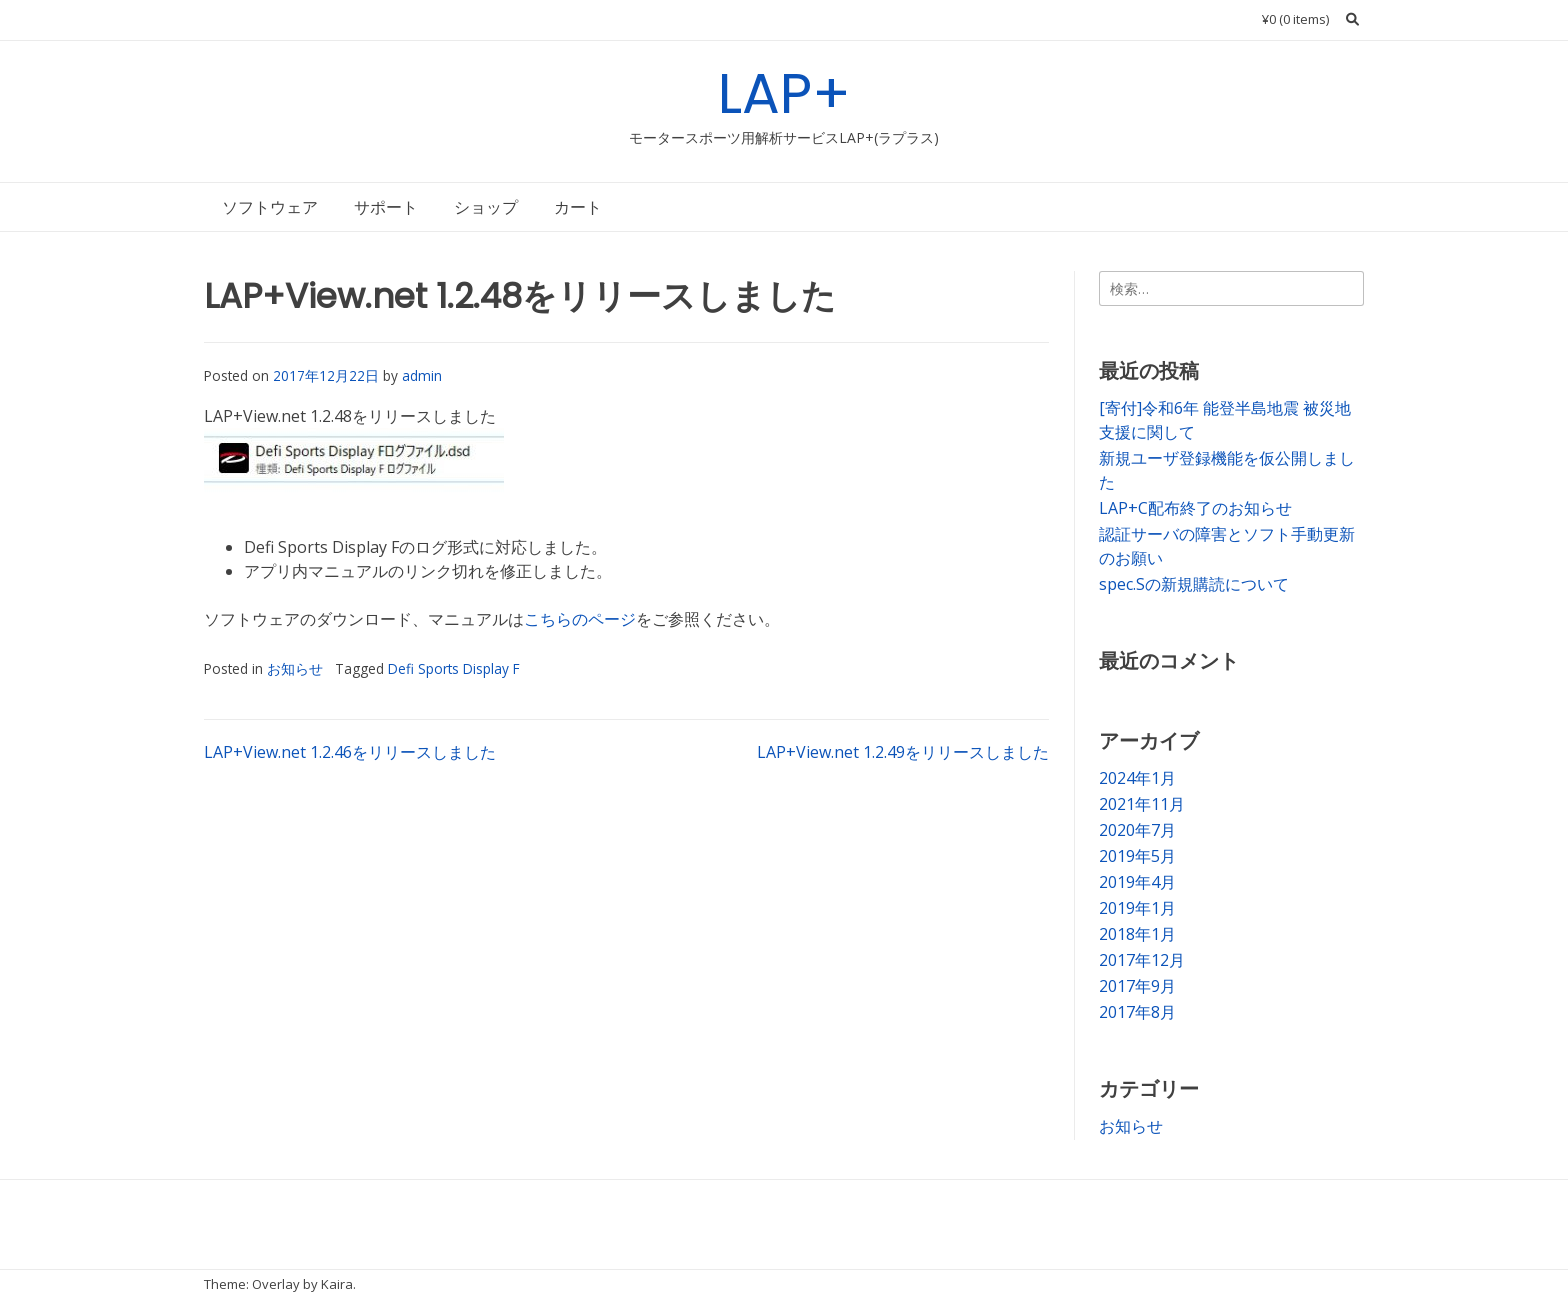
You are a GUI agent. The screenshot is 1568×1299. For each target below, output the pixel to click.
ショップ (486, 207)
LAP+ (784, 93)
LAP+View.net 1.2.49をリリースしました (903, 752)
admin (422, 375)
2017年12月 (1142, 960)
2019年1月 (1137, 908)
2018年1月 (1137, 934)
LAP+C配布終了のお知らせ (1195, 508)
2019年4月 (1137, 882)
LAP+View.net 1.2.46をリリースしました (350, 752)
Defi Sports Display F (454, 668)
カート (578, 207)
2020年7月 (1137, 830)
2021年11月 (1142, 804)
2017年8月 (1137, 1012)
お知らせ (295, 668)
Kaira (337, 1284)
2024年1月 (1137, 778)
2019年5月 (1137, 856)
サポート (386, 207)
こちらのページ (580, 619)
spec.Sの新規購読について (1194, 584)
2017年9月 (1137, 986)
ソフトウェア (270, 207)
